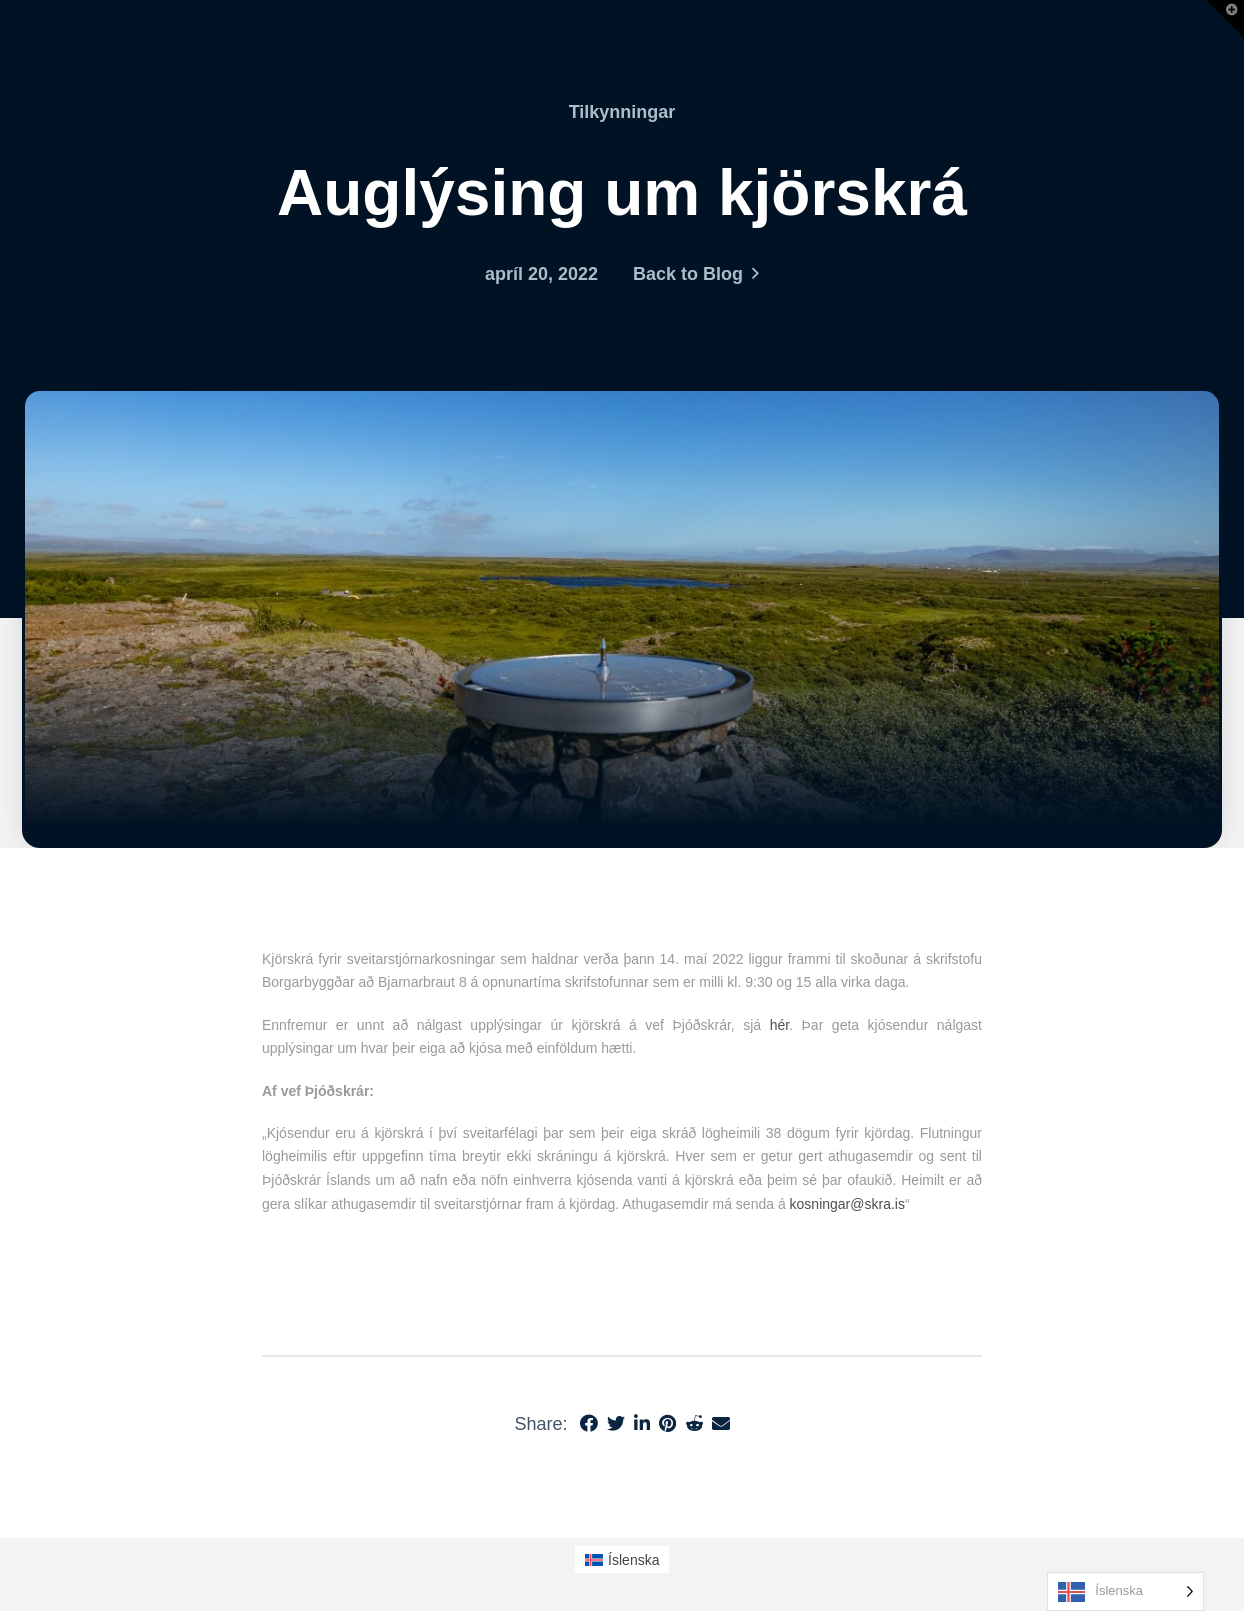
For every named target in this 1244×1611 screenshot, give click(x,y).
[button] (1225, 19)
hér (779, 1025)
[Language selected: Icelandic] (1125, 1591)
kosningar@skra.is (847, 1204)
